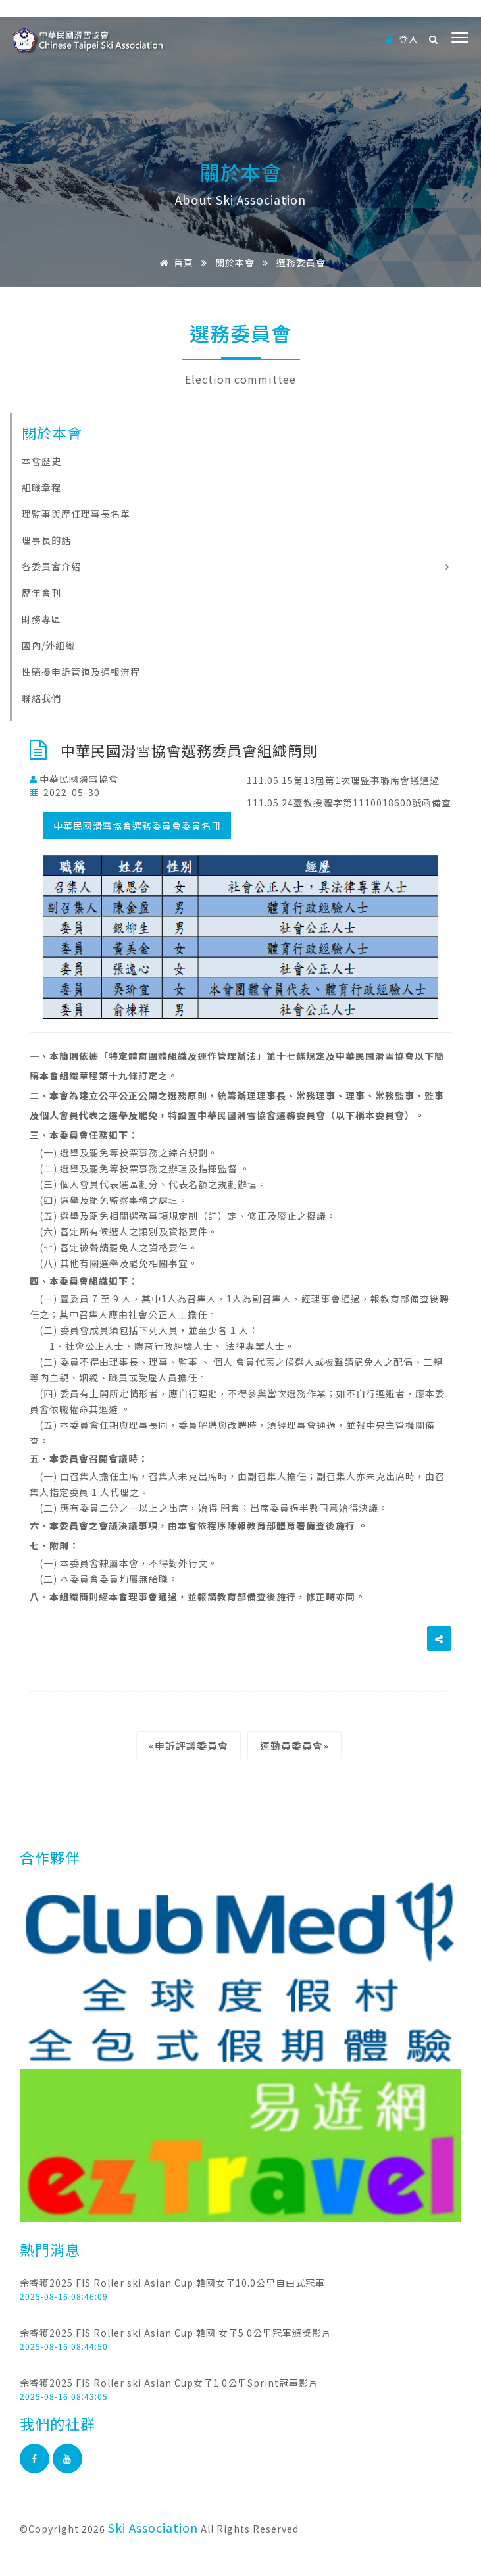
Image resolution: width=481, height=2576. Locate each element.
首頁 (174, 262)
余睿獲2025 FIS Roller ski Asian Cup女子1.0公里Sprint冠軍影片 (169, 2382)
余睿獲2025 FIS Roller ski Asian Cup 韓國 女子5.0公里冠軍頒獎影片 (176, 2332)
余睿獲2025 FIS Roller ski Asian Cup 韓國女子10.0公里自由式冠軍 (172, 2282)
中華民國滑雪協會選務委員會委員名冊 (137, 825)
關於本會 (235, 262)
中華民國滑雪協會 (74, 778)
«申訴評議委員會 (188, 1745)
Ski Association (153, 2527)
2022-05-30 (65, 792)
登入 (402, 38)
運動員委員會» (294, 1745)
